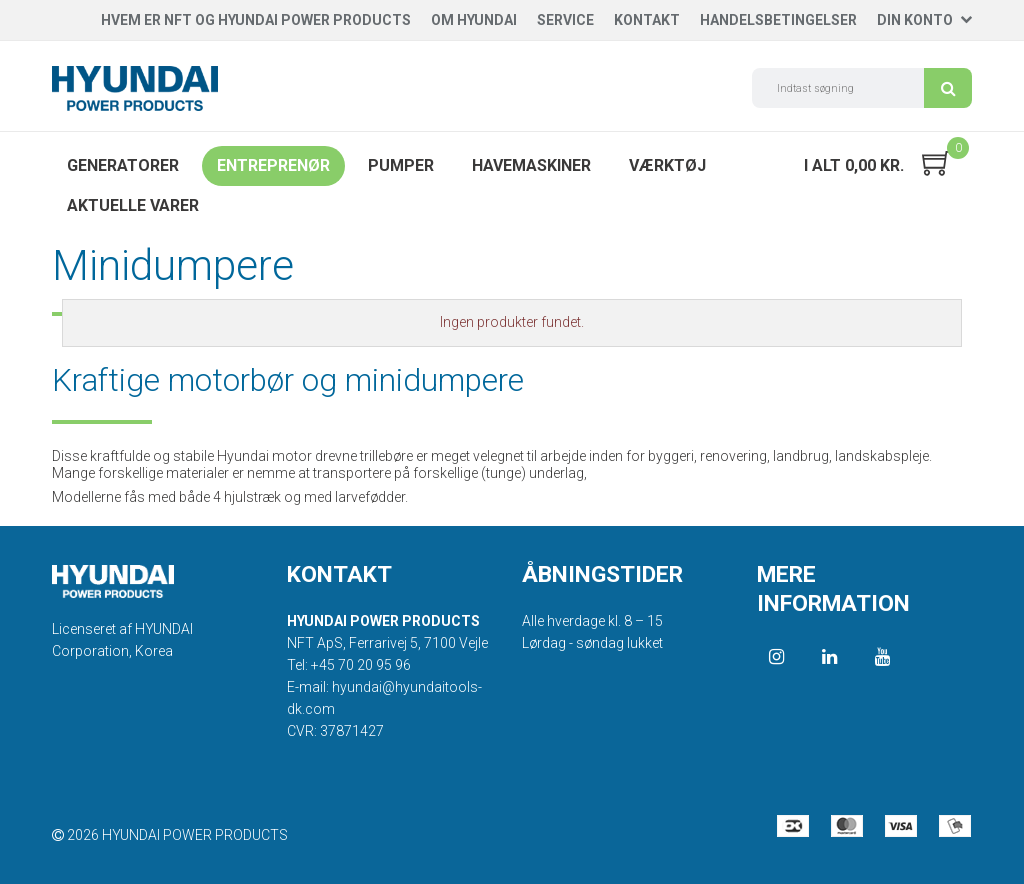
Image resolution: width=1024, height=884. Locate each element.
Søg (948, 88)
